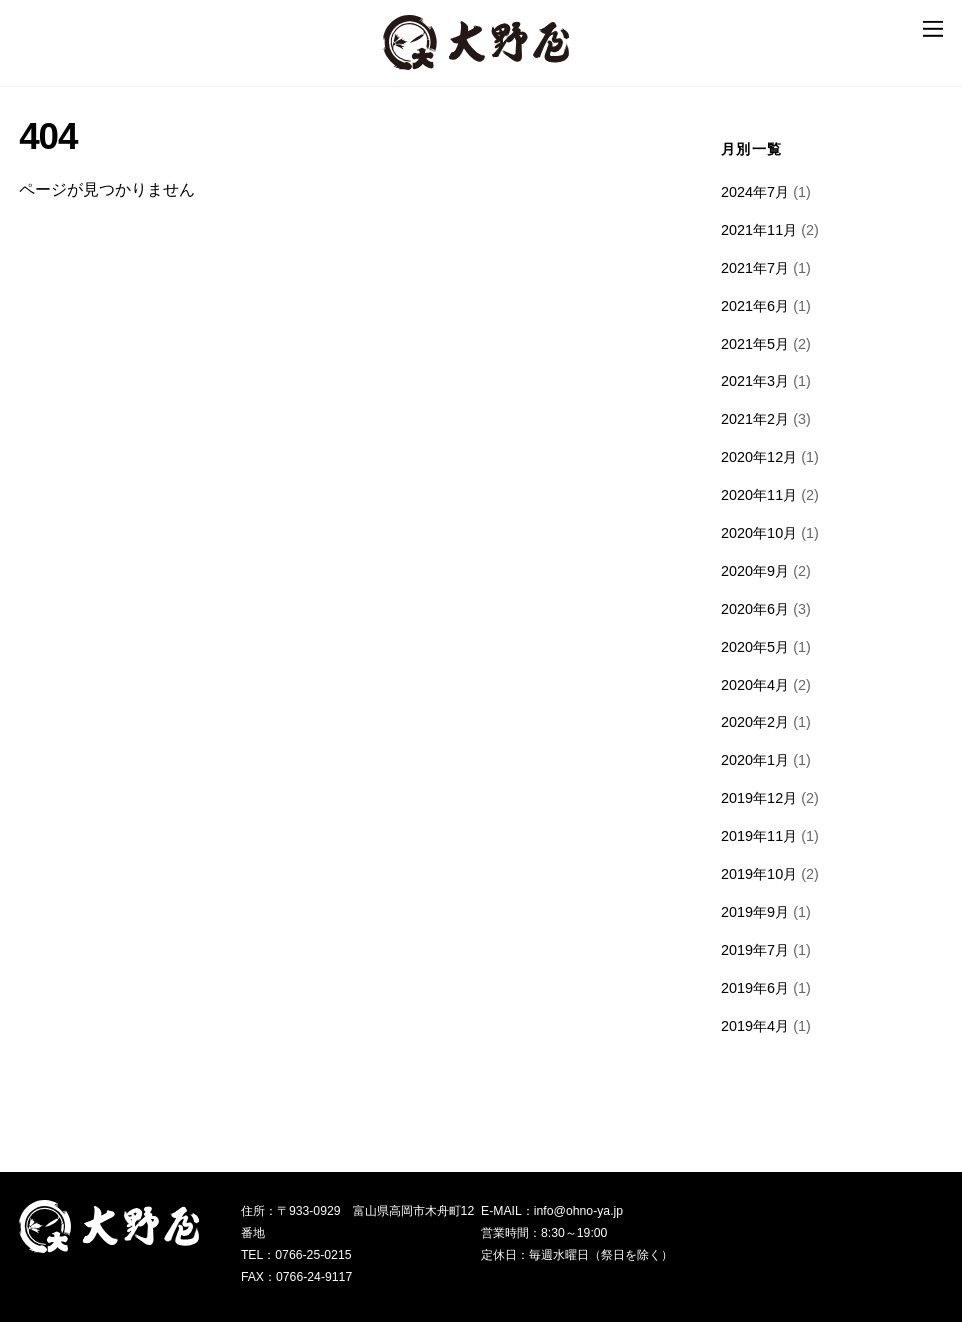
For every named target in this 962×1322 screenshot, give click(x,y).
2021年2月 (755, 419)
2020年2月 (755, 722)
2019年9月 (755, 912)
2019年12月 (759, 798)
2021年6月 (755, 306)
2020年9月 (755, 571)
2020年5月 (755, 647)
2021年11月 (759, 230)
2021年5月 (755, 344)
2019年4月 (755, 1026)
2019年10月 (759, 874)
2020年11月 (759, 495)
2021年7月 (755, 268)
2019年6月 (755, 988)
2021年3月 (755, 381)
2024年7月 (755, 192)
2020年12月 (759, 457)
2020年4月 (755, 685)
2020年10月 (759, 533)
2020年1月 (755, 760)
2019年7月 (755, 950)
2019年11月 (759, 836)
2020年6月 (755, 609)
